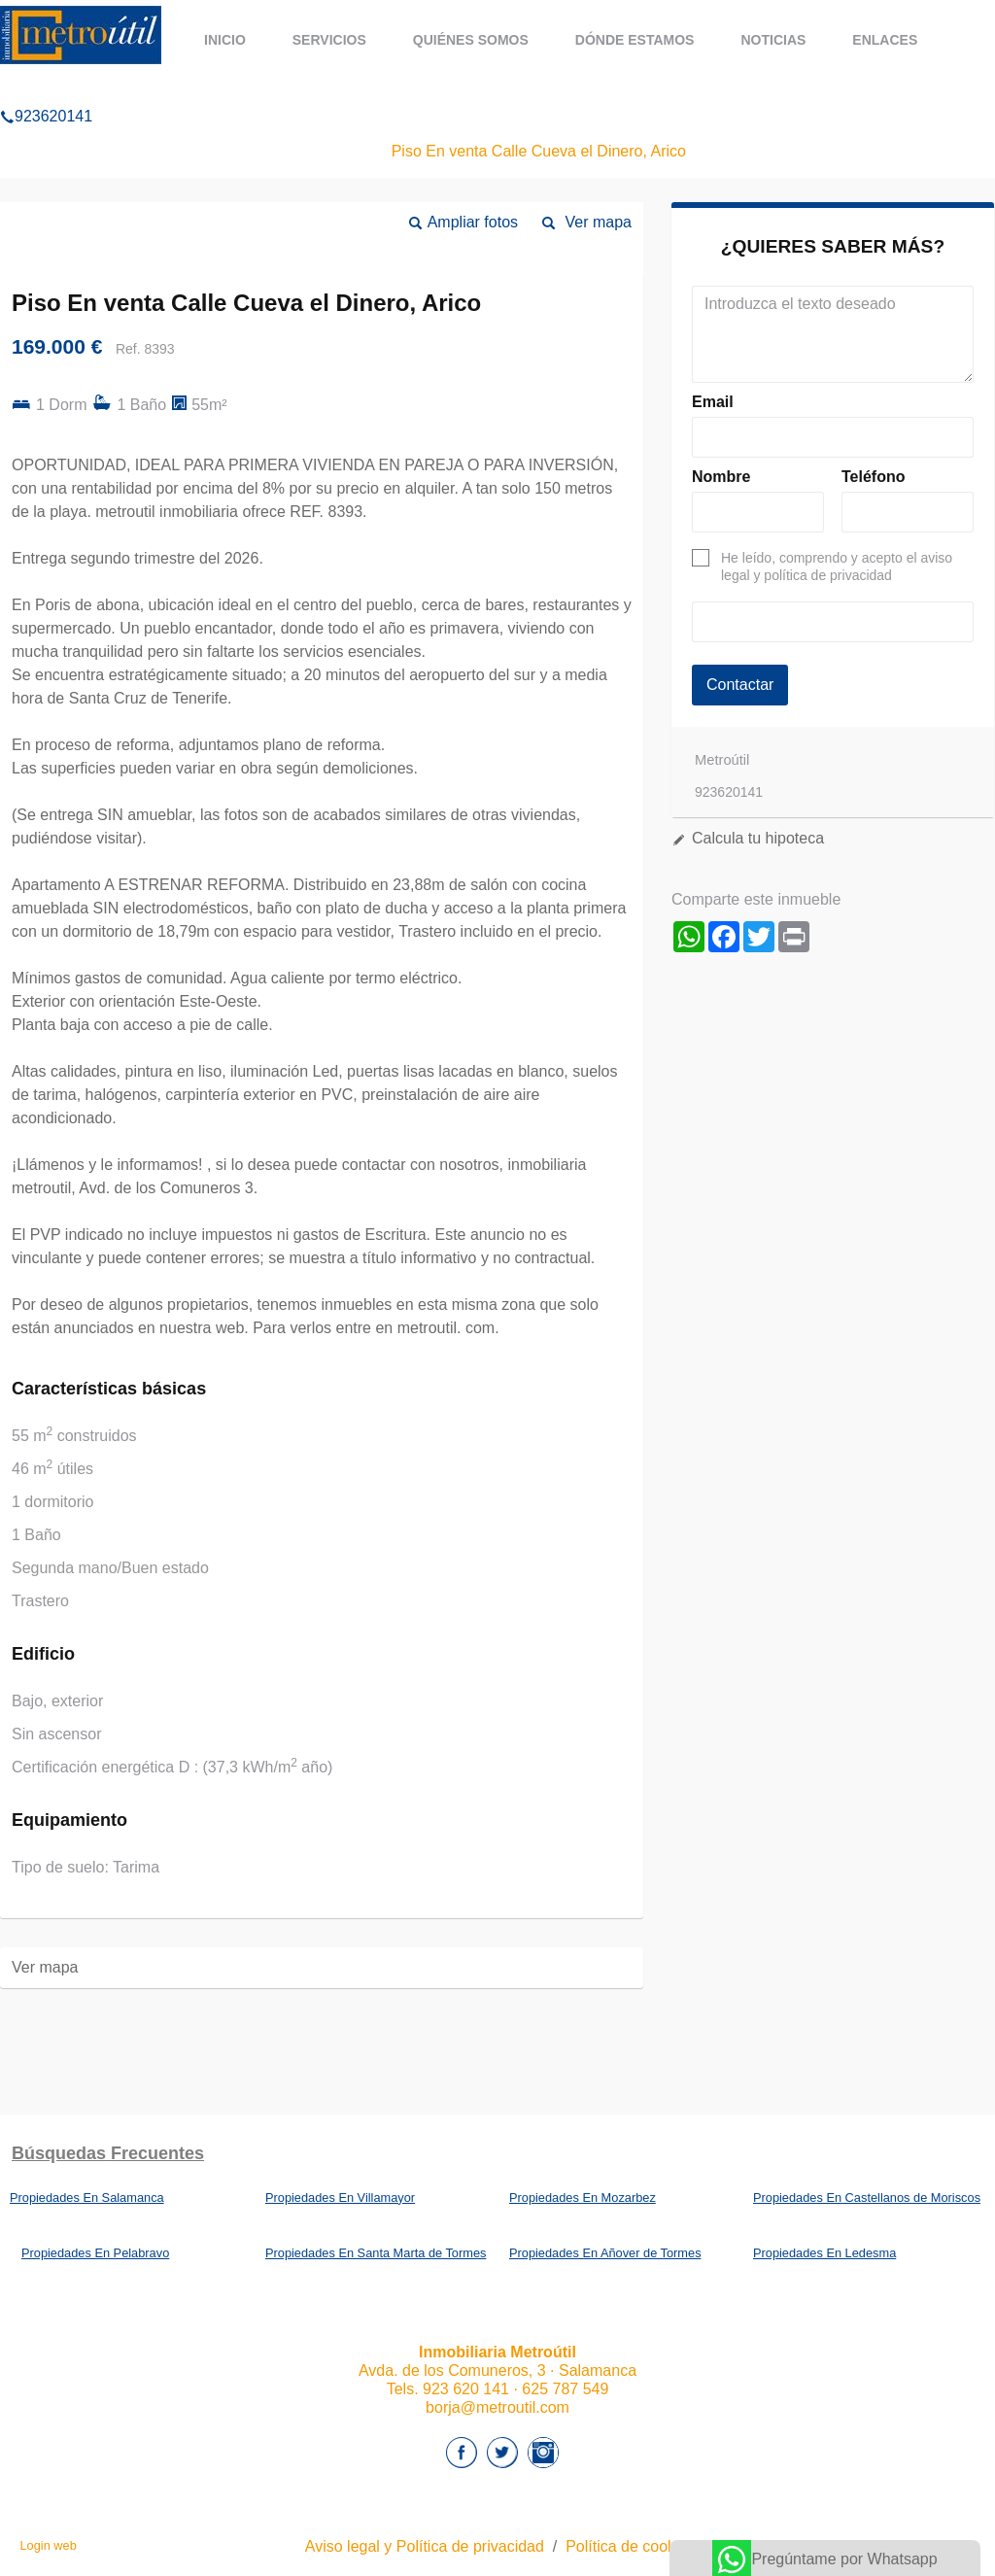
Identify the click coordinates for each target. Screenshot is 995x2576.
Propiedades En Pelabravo (95, 2253)
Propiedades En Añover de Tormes (605, 2253)
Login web (47, 2545)
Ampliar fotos (473, 222)
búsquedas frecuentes (108, 2153)
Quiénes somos (471, 40)
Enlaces (884, 40)
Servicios (329, 40)
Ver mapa (599, 222)
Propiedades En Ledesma (824, 2253)
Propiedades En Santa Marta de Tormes (375, 2253)
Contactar (739, 684)
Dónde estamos (635, 40)
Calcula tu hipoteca (758, 838)
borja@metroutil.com (497, 2407)
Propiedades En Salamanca (87, 2197)
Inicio (225, 40)
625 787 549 (565, 2389)
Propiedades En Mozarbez (582, 2197)
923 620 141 (466, 2389)
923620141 (46, 91)
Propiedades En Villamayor (340, 2197)
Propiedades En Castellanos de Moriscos (866, 2197)
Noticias (773, 40)
